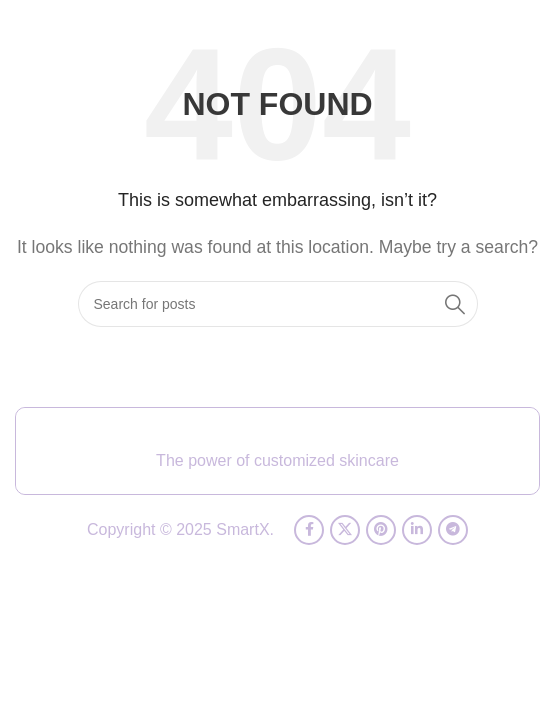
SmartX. (245, 529)
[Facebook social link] (309, 530)
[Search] (278, 304)
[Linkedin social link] (417, 530)
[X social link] (345, 530)
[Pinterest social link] (381, 530)
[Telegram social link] (453, 530)
